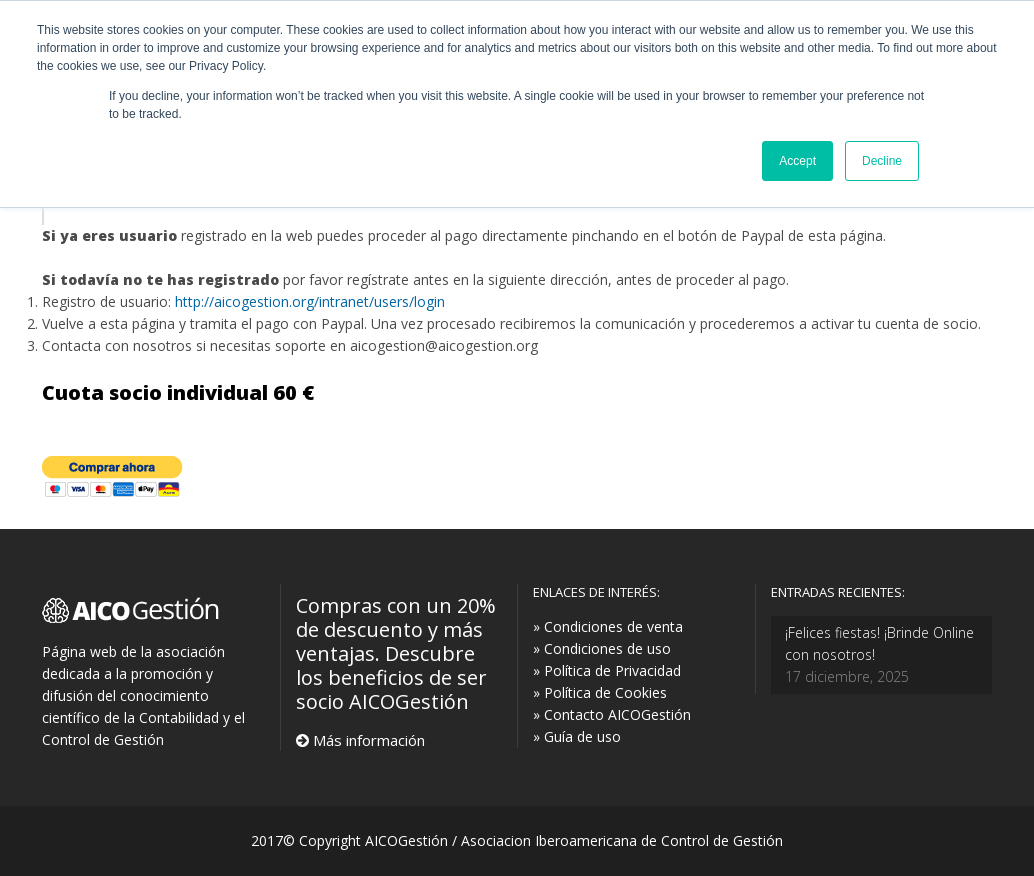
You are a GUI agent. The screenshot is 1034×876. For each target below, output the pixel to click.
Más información (367, 740)
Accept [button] (797, 161)
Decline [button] (882, 161)
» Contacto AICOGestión (612, 714)
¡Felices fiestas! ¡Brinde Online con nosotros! (879, 643)
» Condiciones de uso (602, 648)
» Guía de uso (577, 736)
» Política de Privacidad (607, 670)
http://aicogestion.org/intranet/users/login (310, 301)
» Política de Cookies (600, 692)
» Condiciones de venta (608, 626)
